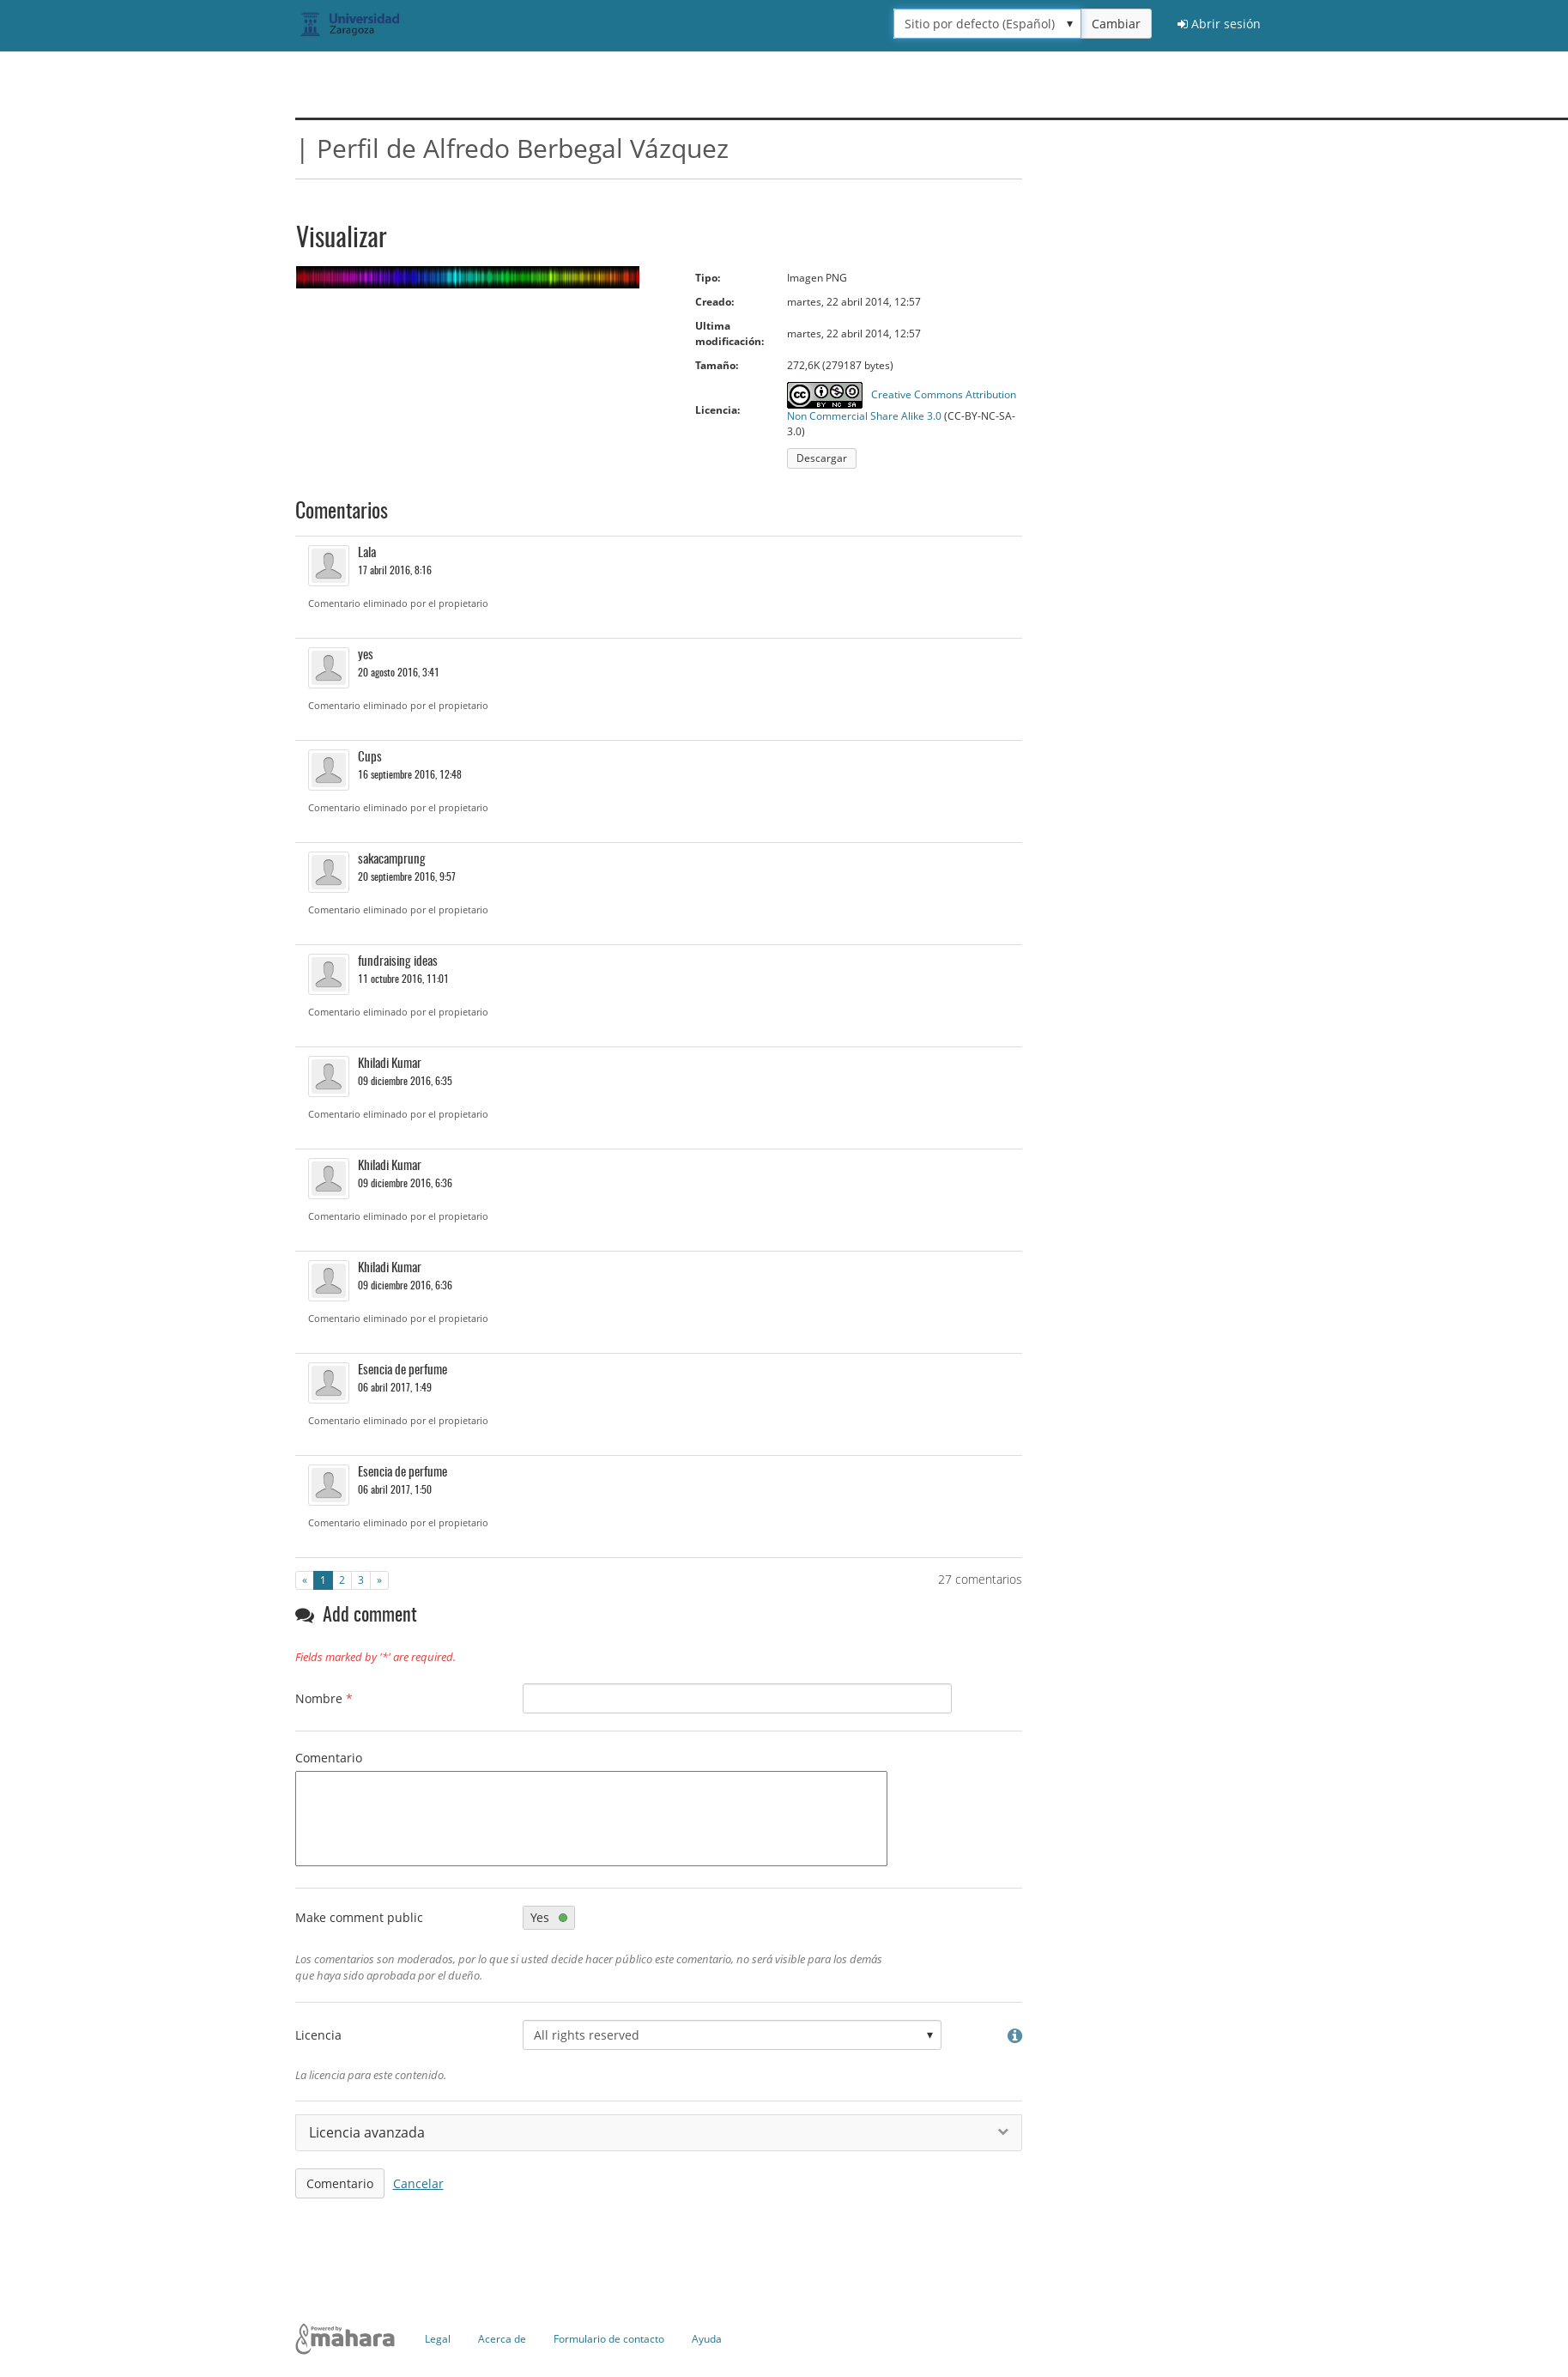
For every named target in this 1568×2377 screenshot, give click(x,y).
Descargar (821, 458)
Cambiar (1116, 23)
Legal (438, 2339)
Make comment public (359, 1917)
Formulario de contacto (609, 2339)
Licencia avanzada (659, 2132)
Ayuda (707, 2339)
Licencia (318, 2035)
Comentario (328, 1757)
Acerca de (502, 2339)
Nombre (324, 1698)
